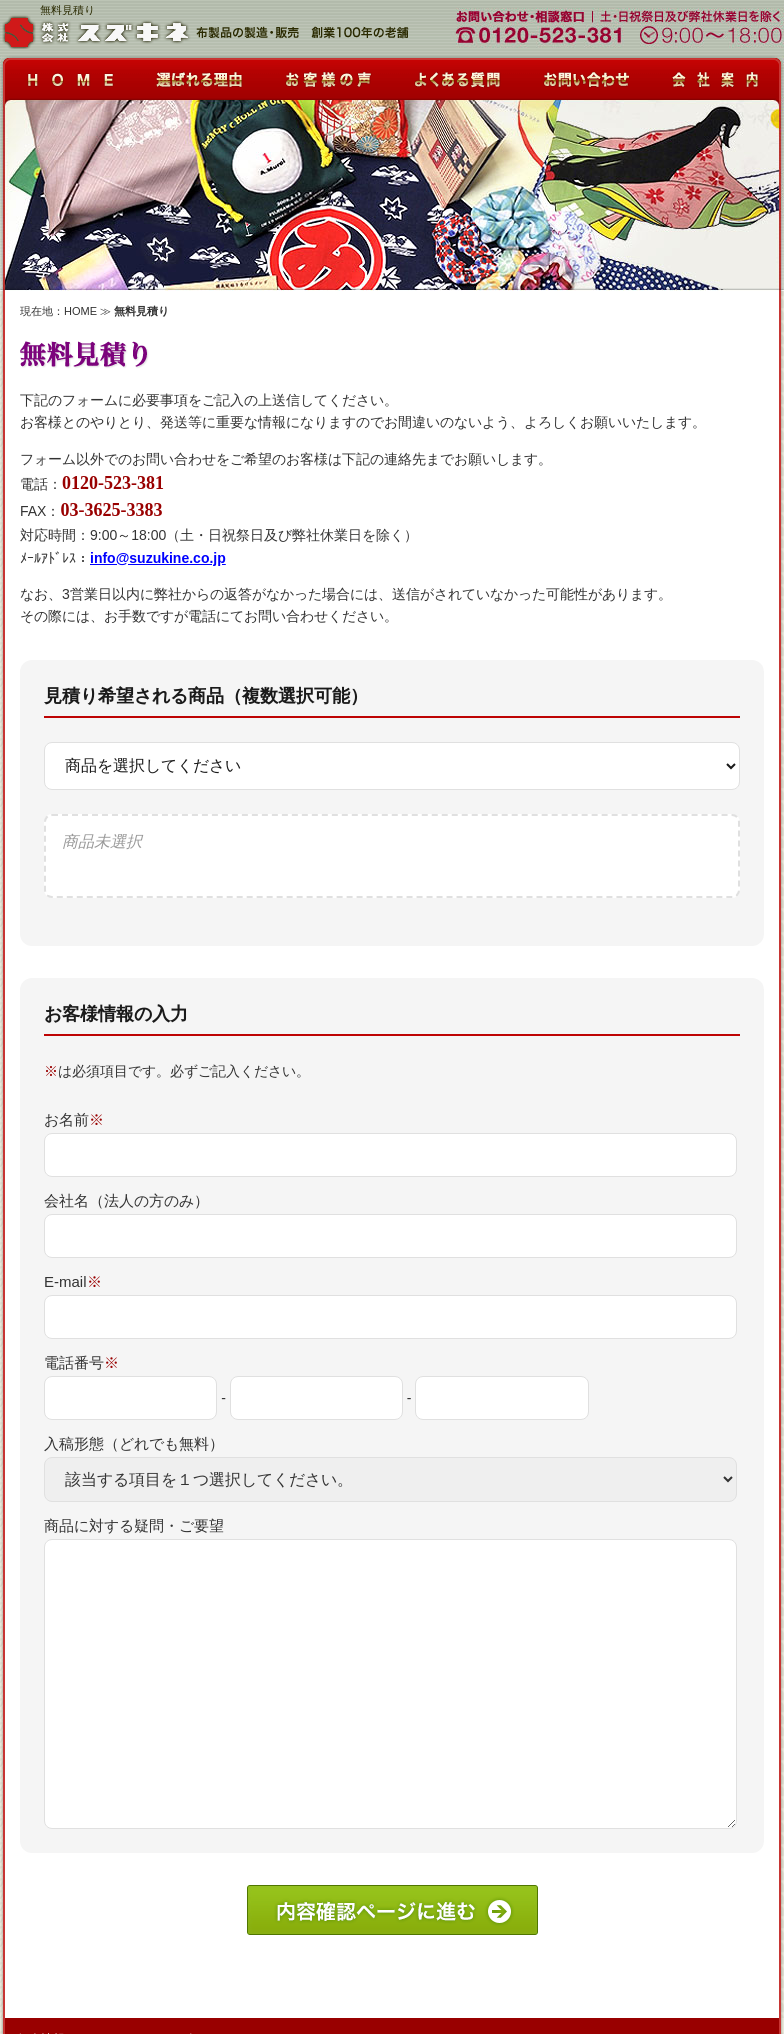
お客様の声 (327, 74)
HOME (80, 311)
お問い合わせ (587, 74)
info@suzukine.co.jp (158, 558)
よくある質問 (457, 74)
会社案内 (717, 74)
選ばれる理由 (197, 74)
